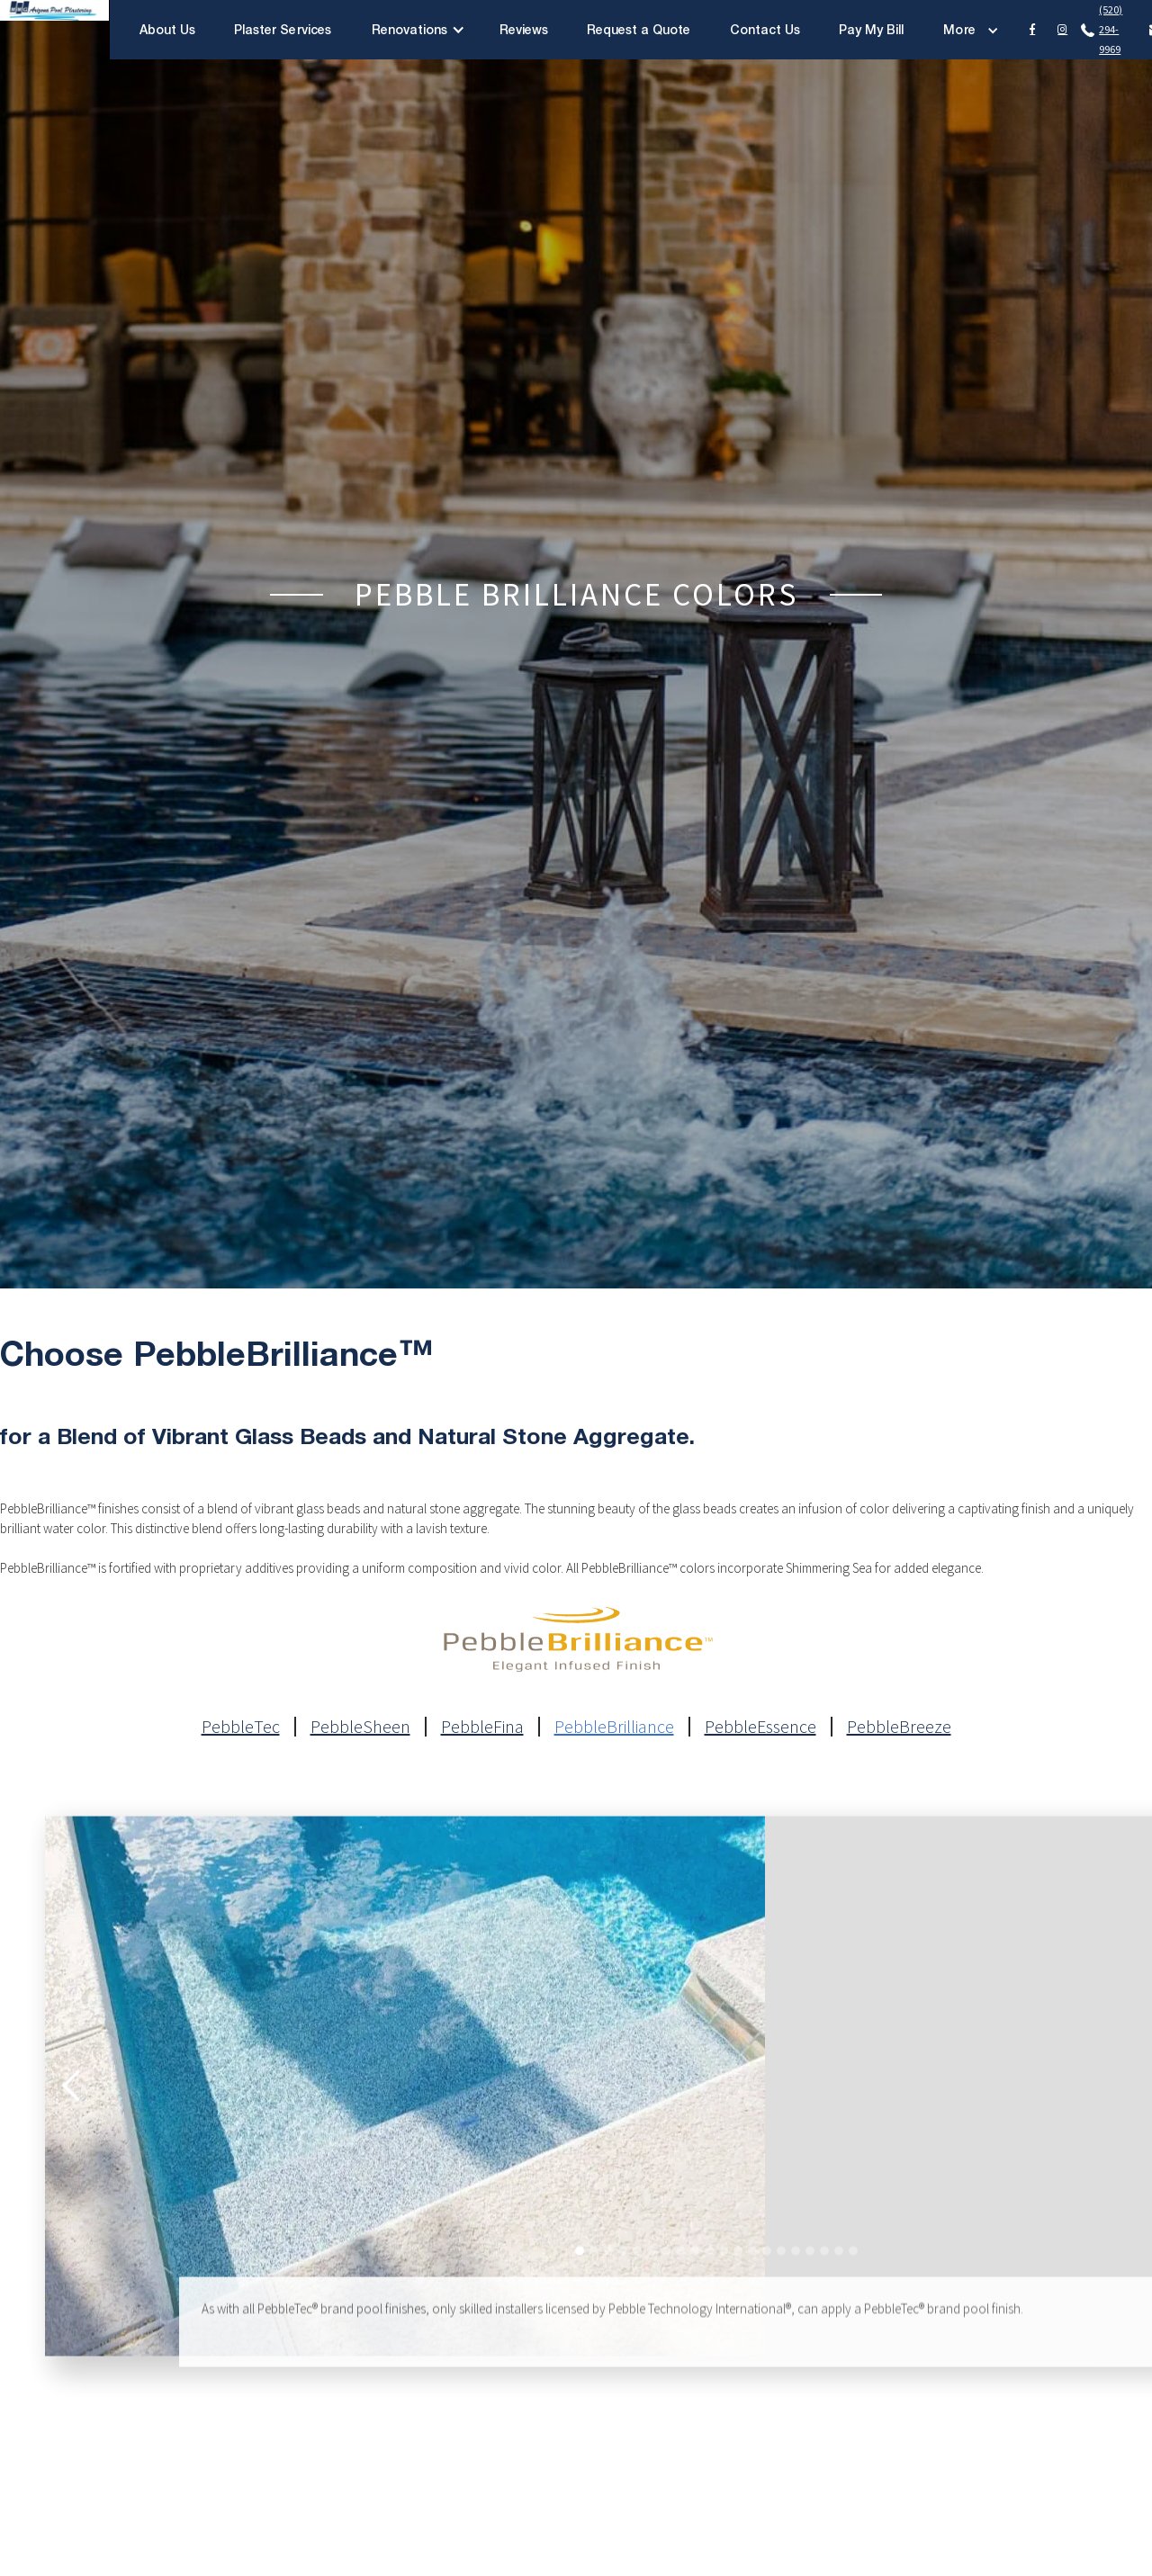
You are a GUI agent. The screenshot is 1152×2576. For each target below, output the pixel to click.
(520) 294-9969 (1110, 29)
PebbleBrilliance (614, 1727)
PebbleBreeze (899, 1727)
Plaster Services (282, 29)
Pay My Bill (871, 29)
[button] (418, 30)
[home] (55, 29)
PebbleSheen (360, 1727)
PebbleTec (241, 1727)
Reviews (524, 29)
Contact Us (765, 29)
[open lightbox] (405, 2103)
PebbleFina (482, 1727)
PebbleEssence (760, 1727)
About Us (167, 29)
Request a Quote (639, 29)
